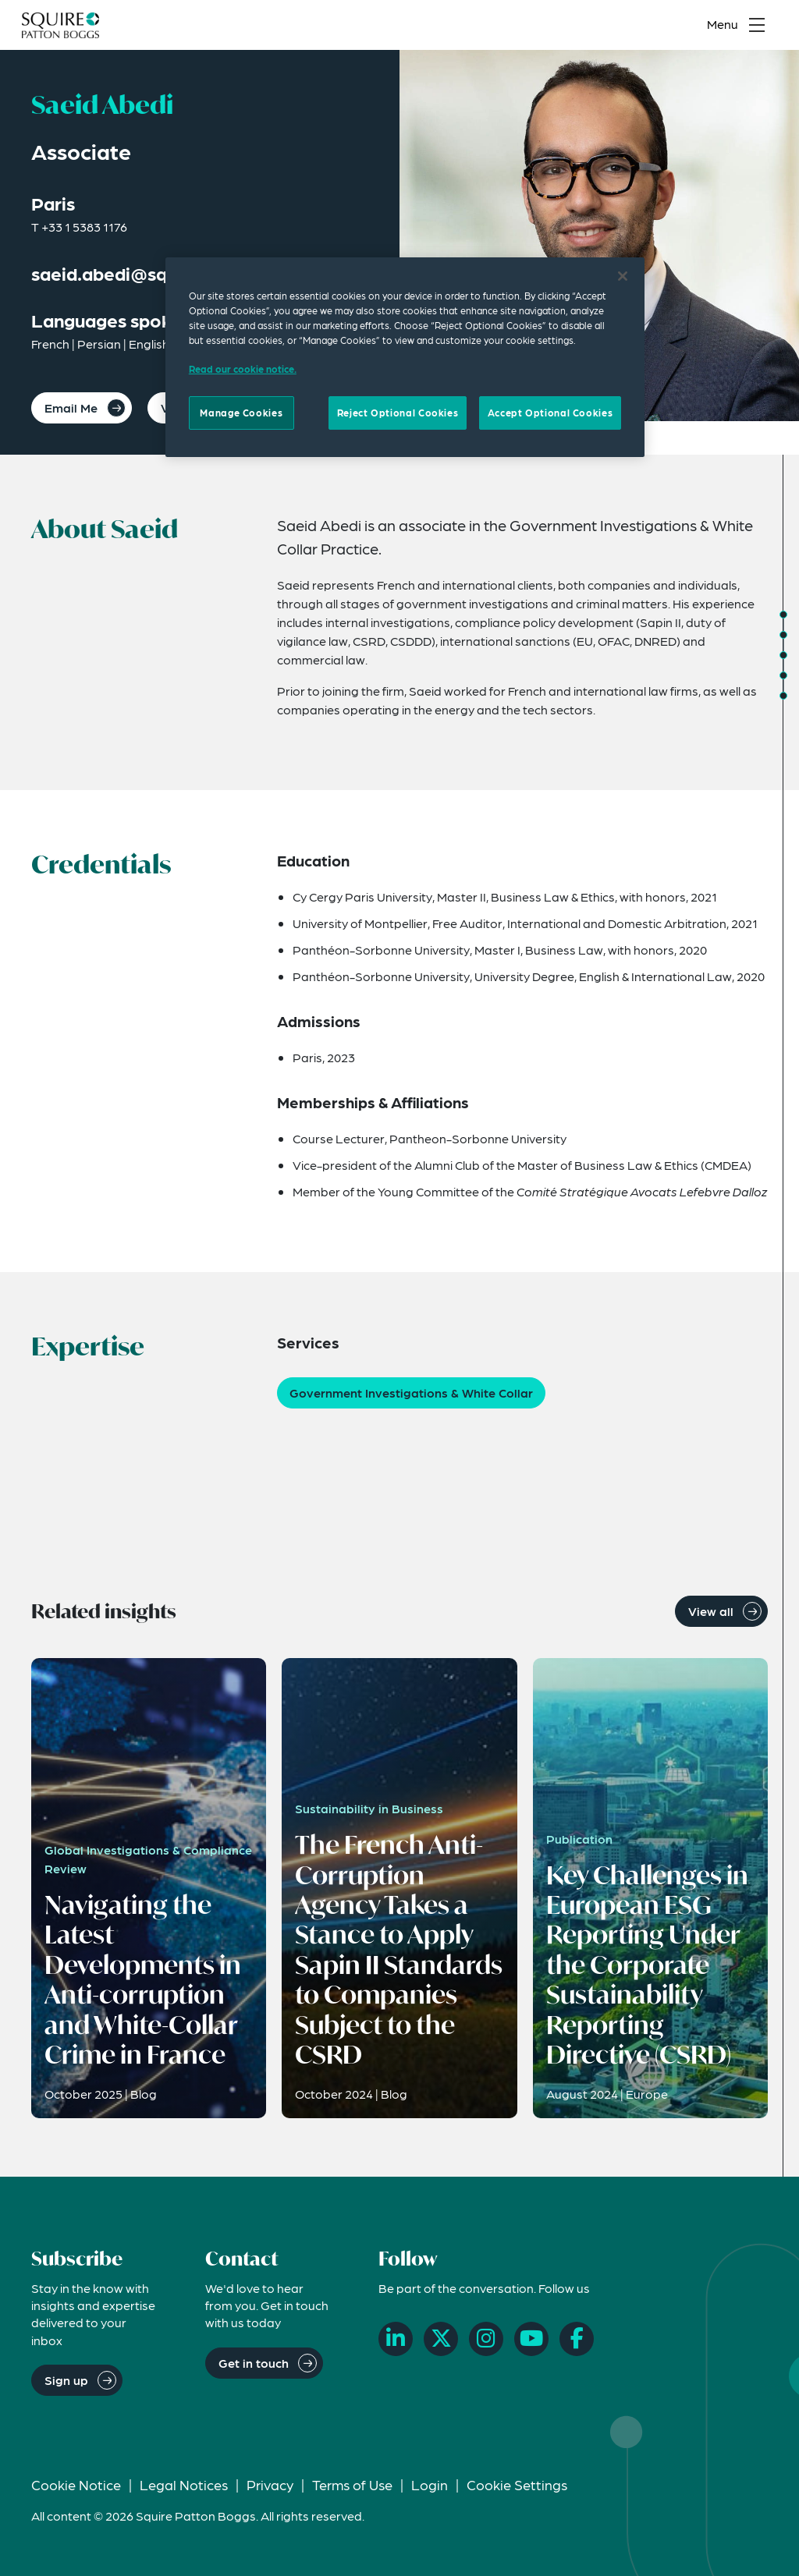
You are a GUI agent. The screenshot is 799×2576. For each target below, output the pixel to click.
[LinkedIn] (395, 2339)
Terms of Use (352, 2484)
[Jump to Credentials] (783, 635)
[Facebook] (576, 2339)
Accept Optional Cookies (550, 412)
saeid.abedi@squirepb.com (147, 273)
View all (710, 1611)
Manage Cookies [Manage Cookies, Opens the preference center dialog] (241, 412)
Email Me (71, 407)
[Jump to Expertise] (783, 655)
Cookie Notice (76, 2484)
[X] (441, 2339)
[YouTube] (531, 2339)
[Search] (667, 28)
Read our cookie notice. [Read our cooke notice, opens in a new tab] (243, 369)
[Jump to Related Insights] (783, 675)
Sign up (66, 2380)
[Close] (622, 276)
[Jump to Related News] (783, 696)
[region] (405, 357)
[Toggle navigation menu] (739, 28)
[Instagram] (486, 2339)
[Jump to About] (783, 614)
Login (429, 2484)
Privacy (270, 2484)
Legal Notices (184, 2484)
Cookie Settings (517, 2484)
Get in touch (253, 2363)
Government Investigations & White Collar (411, 1392)
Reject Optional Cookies (397, 412)
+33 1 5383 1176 (84, 226)
